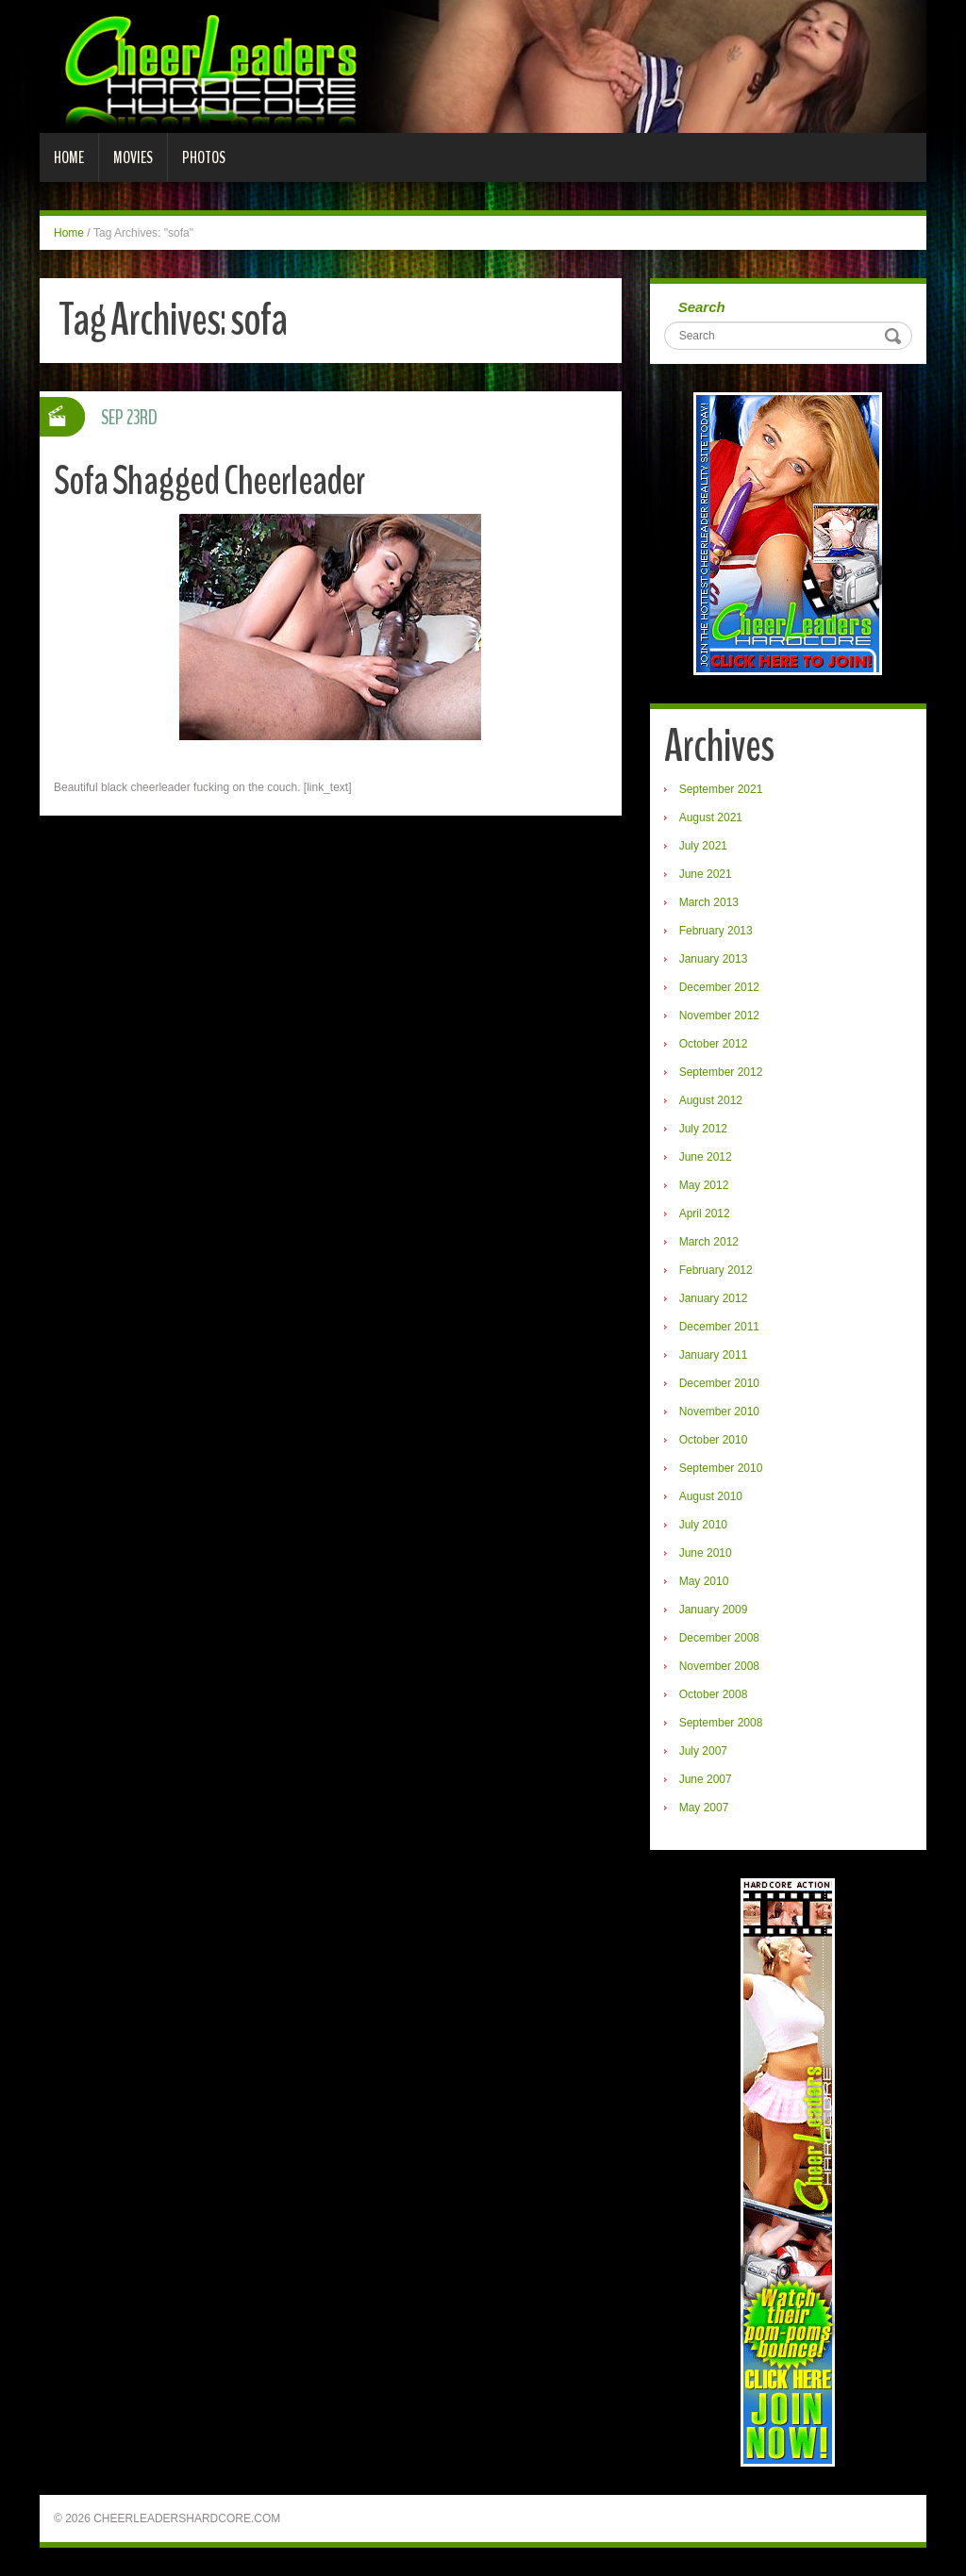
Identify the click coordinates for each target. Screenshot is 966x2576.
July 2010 (703, 1524)
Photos (203, 157)
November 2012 (719, 1015)
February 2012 (716, 1270)
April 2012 (704, 1213)
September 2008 (721, 1722)
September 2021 (721, 789)
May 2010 (704, 1581)
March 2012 (709, 1241)
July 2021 (703, 845)
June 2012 (705, 1157)
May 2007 (704, 1807)
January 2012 (713, 1298)
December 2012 (719, 987)
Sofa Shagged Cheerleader (212, 480)
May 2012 (704, 1185)
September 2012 (721, 1072)
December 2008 (719, 1637)
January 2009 (713, 1609)
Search (701, 307)
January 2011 (713, 1355)
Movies (133, 157)
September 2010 (721, 1468)
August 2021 (710, 817)
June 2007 (705, 1779)
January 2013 (713, 959)
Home (69, 157)
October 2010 (713, 1439)
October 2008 (713, 1694)
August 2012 (710, 1100)
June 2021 (705, 874)
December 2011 (719, 1326)
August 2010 (710, 1496)
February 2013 (716, 930)
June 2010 (705, 1553)
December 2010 (719, 1383)
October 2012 (713, 1043)
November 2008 (719, 1666)
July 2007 (703, 1751)
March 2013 (709, 902)
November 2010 (719, 1411)
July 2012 (703, 1128)
